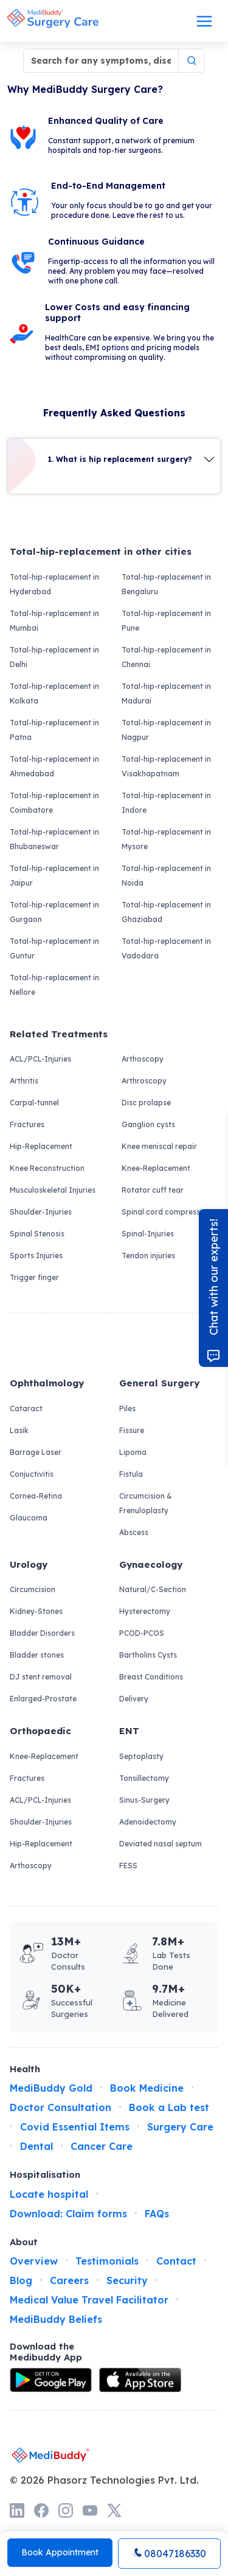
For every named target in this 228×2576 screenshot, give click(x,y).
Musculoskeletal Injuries (52, 1190)
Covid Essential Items (75, 2127)
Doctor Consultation (60, 2107)
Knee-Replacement (156, 1168)
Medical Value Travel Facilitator (89, 2300)
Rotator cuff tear (153, 1190)
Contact (176, 2261)
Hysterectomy (144, 1611)
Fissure (131, 1430)
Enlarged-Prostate (43, 1698)
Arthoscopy (143, 1058)
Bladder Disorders (42, 1633)
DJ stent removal (41, 1676)
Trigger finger (34, 1277)
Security (127, 2280)
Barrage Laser (35, 1452)
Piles (127, 1408)
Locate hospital (49, 2194)
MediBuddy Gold (51, 2088)
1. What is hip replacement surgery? (120, 459)
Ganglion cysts (148, 1124)
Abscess (133, 1532)
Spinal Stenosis (37, 1233)
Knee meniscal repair (159, 1146)
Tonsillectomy (144, 1778)
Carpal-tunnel (34, 1102)
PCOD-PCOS (141, 1633)
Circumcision (32, 1589)
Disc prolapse (146, 1102)
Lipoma (133, 1452)
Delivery (133, 1698)
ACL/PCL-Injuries (40, 1058)
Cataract (26, 1408)
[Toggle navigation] (204, 21)
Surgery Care (180, 2127)
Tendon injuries (148, 1255)
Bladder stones (37, 1654)
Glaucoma (28, 1517)
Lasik (19, 1430)
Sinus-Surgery (144, 1800)
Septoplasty (141, 1756)
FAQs (157, 2214)
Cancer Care (102, 2146)
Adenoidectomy (147, 1821)
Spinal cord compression (166, 1211)
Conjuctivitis (32, 1474)
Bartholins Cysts (148, 1654)
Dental (36, 2146)
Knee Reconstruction (47, 1168)
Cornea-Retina (36, 1495)
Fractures (27, 1124)
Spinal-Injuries (148, 1233)
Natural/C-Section (152, 1589)
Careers (69, 2280)
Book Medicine (147, 2088)
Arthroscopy (144, 1080)
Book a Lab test (169, 2107)
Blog (21, 2280)
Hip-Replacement (41, 1146)
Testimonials (107, 2261)
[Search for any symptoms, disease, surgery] (100, 61)
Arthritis (24, 1080)
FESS (128, 1865)
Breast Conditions (151, 1676)
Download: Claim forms (68, 2214)
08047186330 (169, 2553)
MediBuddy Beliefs (56, 2319)
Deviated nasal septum (160, 1843)
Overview (34, 2261)
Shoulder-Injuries (41, 1211)
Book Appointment (59, 2552)
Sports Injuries (36, 1255)
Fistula (131, 1474)
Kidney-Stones (36, 1611)
